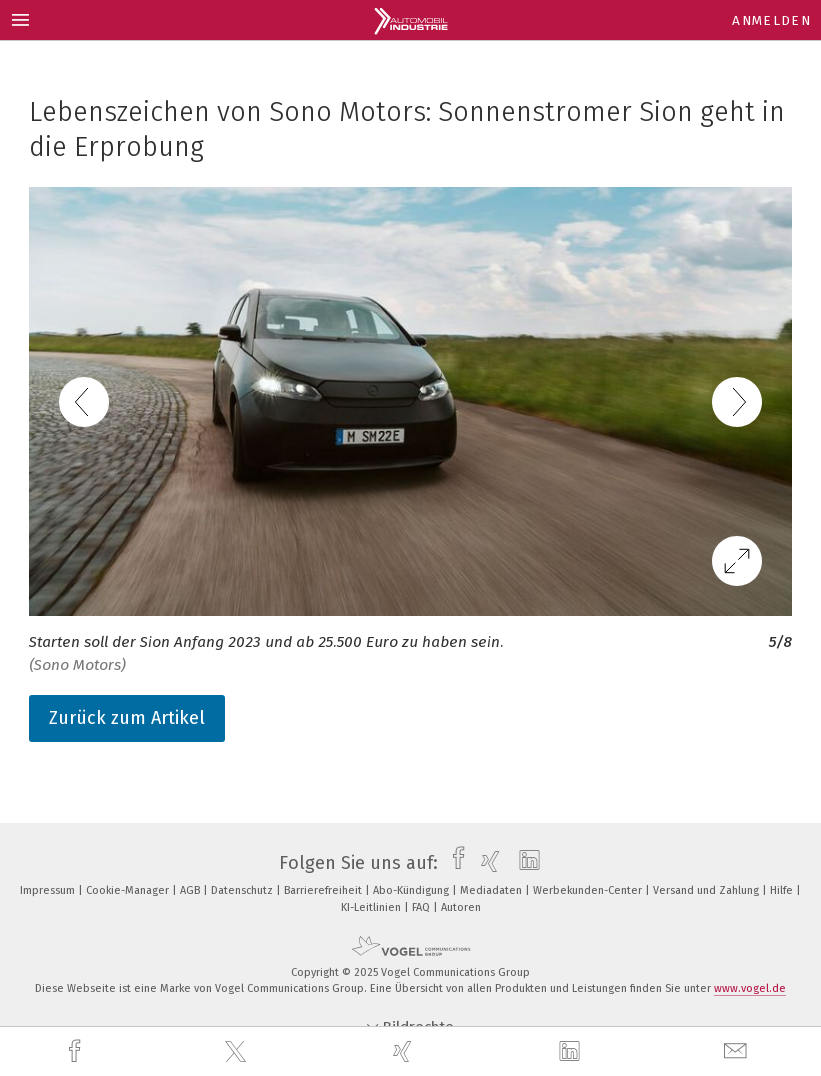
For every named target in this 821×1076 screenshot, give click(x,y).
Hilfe (783, 890)
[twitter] (238, 1052)
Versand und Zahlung (707, 890)
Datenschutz (243, 890)
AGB (191, 890)
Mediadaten (492, 890)
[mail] (738, 1051)
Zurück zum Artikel (127, 718)
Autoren (461, 907)
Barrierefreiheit (324, 890)
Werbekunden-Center (589, 890)
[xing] (405, 1051)
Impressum (49, 890)
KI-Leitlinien (372, 907)
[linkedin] (572, 1052)
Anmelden (771, 20)
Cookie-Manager (129, 890)
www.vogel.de (750, 988)
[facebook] (77, 1051)
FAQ (422, 907)
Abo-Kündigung (412, 890)
